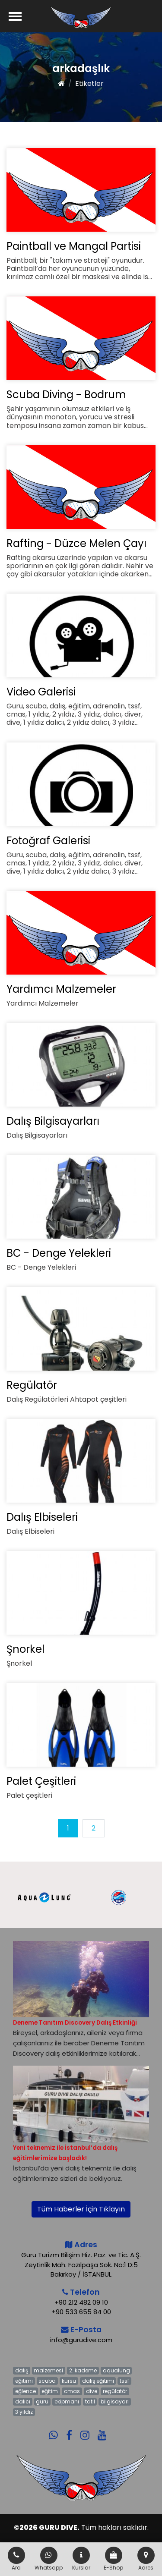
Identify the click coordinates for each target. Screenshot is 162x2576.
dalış (21, 2370)
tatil (90, 2401)
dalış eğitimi (98, 2380)
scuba (47, 2380)
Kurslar (81, 2559)
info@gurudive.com (81, 2339)
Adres (146, 2559)
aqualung (116, 2370)
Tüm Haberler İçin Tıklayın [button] (81, 2209)
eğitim (49, 2391)
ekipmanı (66, 2401)
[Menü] (15, 16)
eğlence (25, 2391)
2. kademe (83, 2370)
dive (91, 2391)
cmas (72, 2391)
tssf (124, 2380)
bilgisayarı (115, 2401)
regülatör (115, 2391)
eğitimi (24, 2380)
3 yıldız (24, 2412)
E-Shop (113, 2559)
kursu (69, 2380)
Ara (16, 2559)
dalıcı (22, 2401)
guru (42, 2401)
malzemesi (48, 2370)
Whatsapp (49, 2559)
